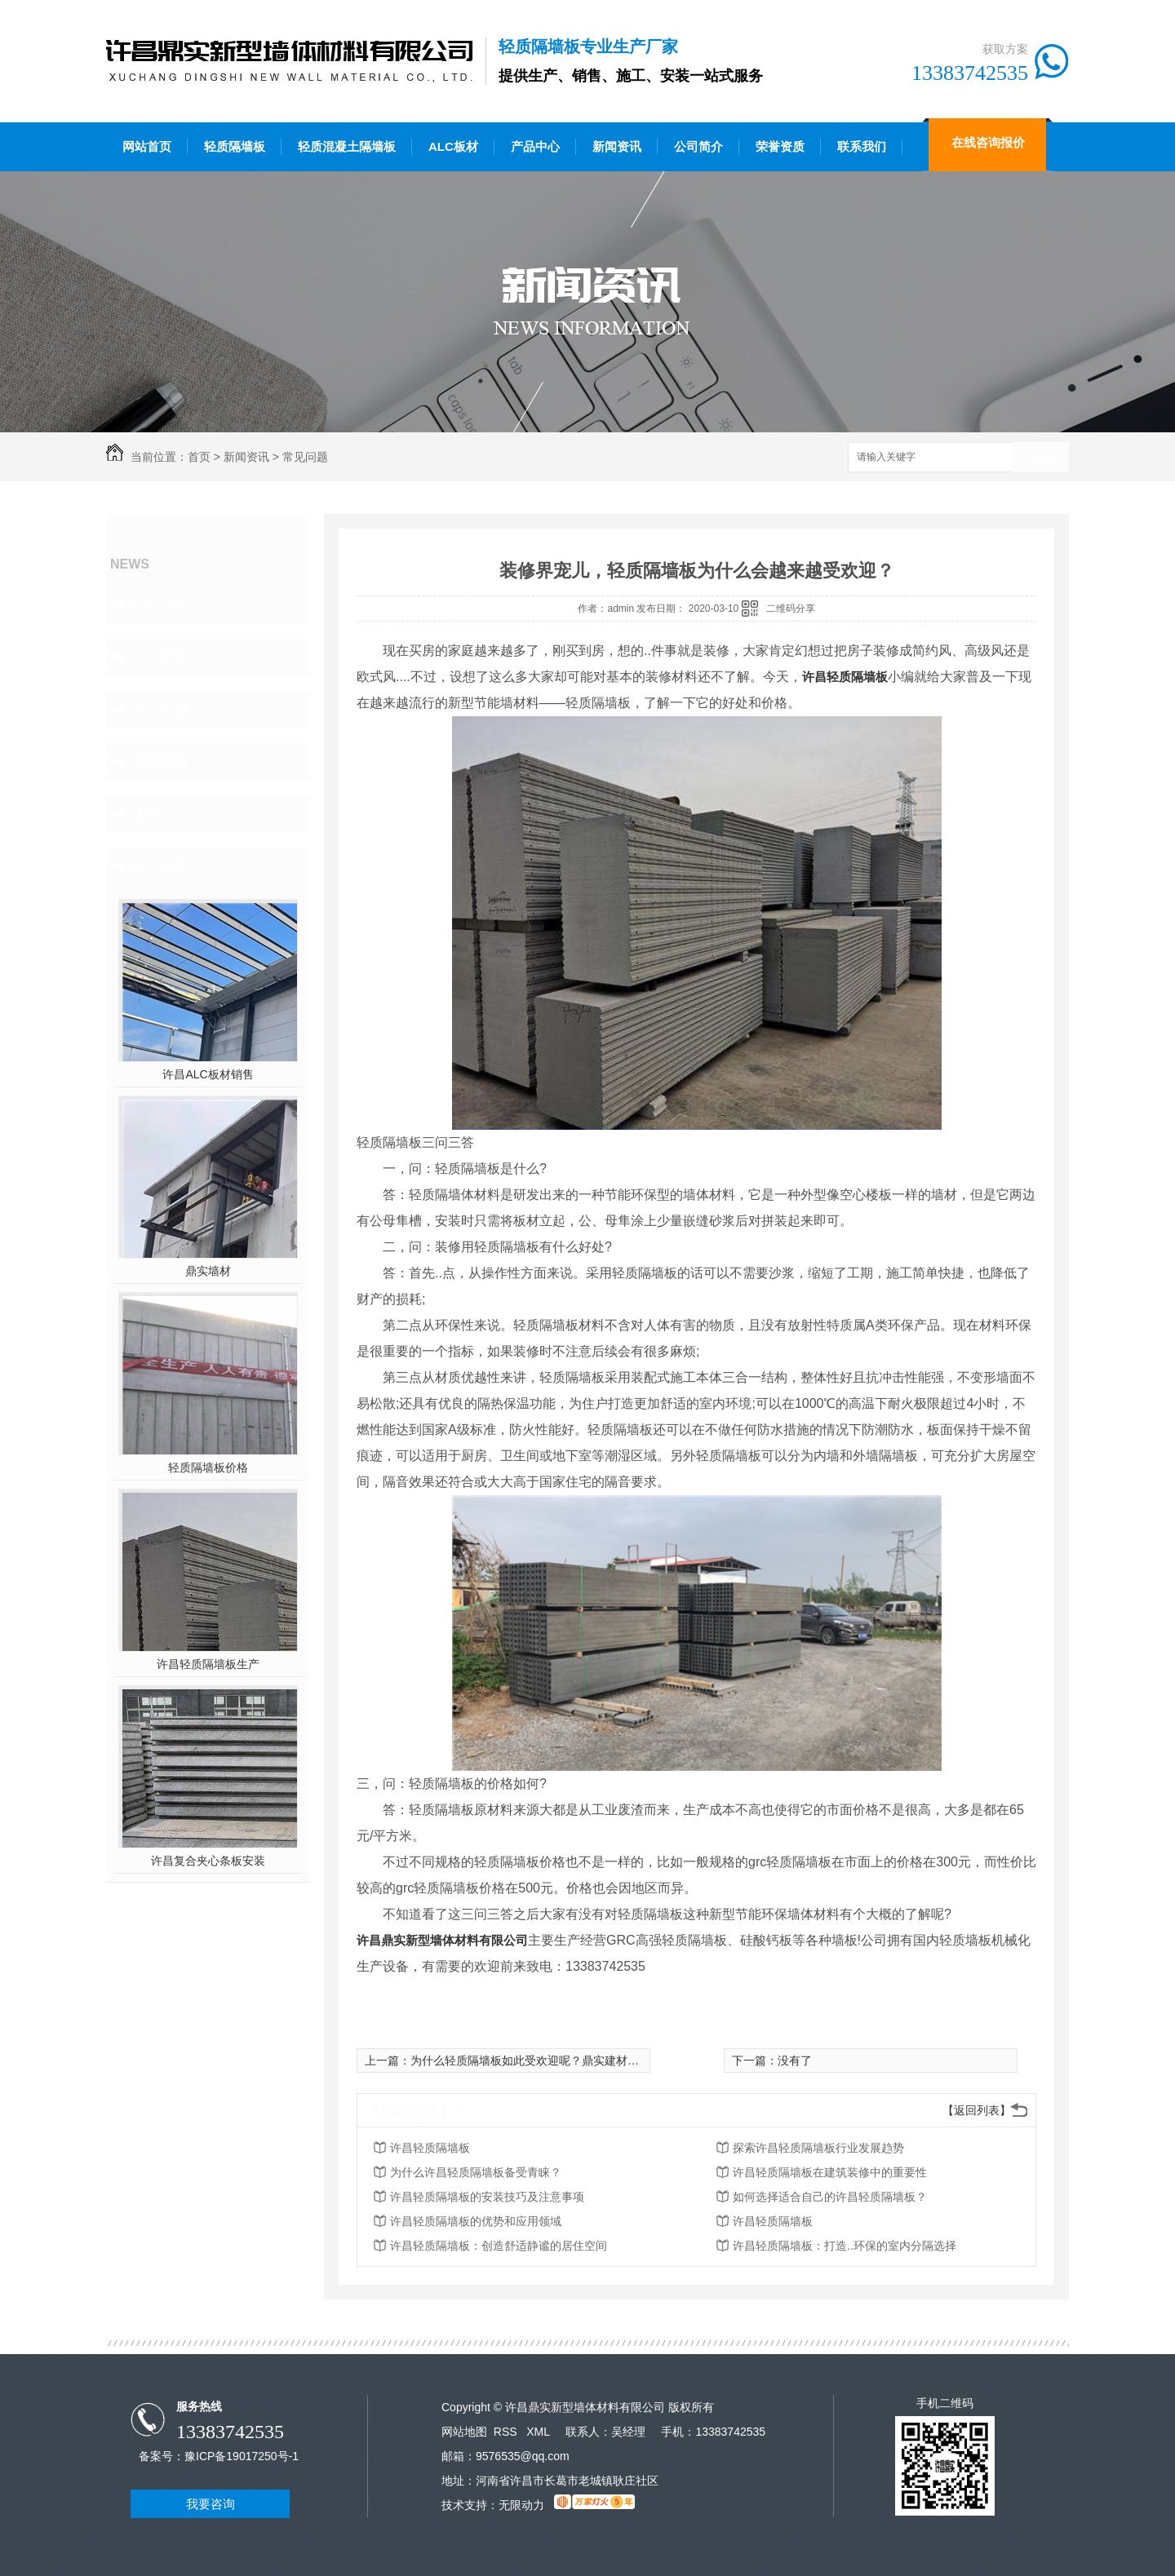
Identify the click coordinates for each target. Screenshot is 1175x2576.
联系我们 (861, 146)
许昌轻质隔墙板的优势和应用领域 (475, 2221)
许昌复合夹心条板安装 (208, 1860)
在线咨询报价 (988, 142)
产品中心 (535, 146)
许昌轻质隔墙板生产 (208, 1664)
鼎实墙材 (208, 1270)
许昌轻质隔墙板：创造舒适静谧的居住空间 (498, 2245)
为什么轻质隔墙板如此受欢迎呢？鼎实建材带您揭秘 (541, 2060)
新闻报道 (160, 761)
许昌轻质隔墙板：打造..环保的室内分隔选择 (844, 2245)
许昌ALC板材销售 (207, 1074)
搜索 (1040, 458)
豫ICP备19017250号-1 (241, 2456)
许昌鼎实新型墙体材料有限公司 (442, 1940)
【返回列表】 (976, 2110)
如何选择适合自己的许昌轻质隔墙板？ (830, 2196)
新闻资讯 (616, 146)
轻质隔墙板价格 (208, 1467)
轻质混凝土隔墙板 (347, 146)
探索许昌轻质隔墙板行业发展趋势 (818, 2147)
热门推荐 (160, 865)
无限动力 (521, 2505)
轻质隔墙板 (234, 146)
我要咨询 (210, 2504)
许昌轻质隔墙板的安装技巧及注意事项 (487, 2196)
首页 (199, 456)
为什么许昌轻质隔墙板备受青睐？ (475, 2172)
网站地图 (464, 2431)
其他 (145, 813)
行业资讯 (160, 656)
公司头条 (160, 604)
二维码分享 (790, 608)
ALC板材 (453, 146)
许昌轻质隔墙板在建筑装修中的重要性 (830, 2172)
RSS (507, 2431)
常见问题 (305, 456)
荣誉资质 (780, 146)
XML (539, 2431)
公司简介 (698, 146)
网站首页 (146, 146)
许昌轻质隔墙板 (845, 677)
